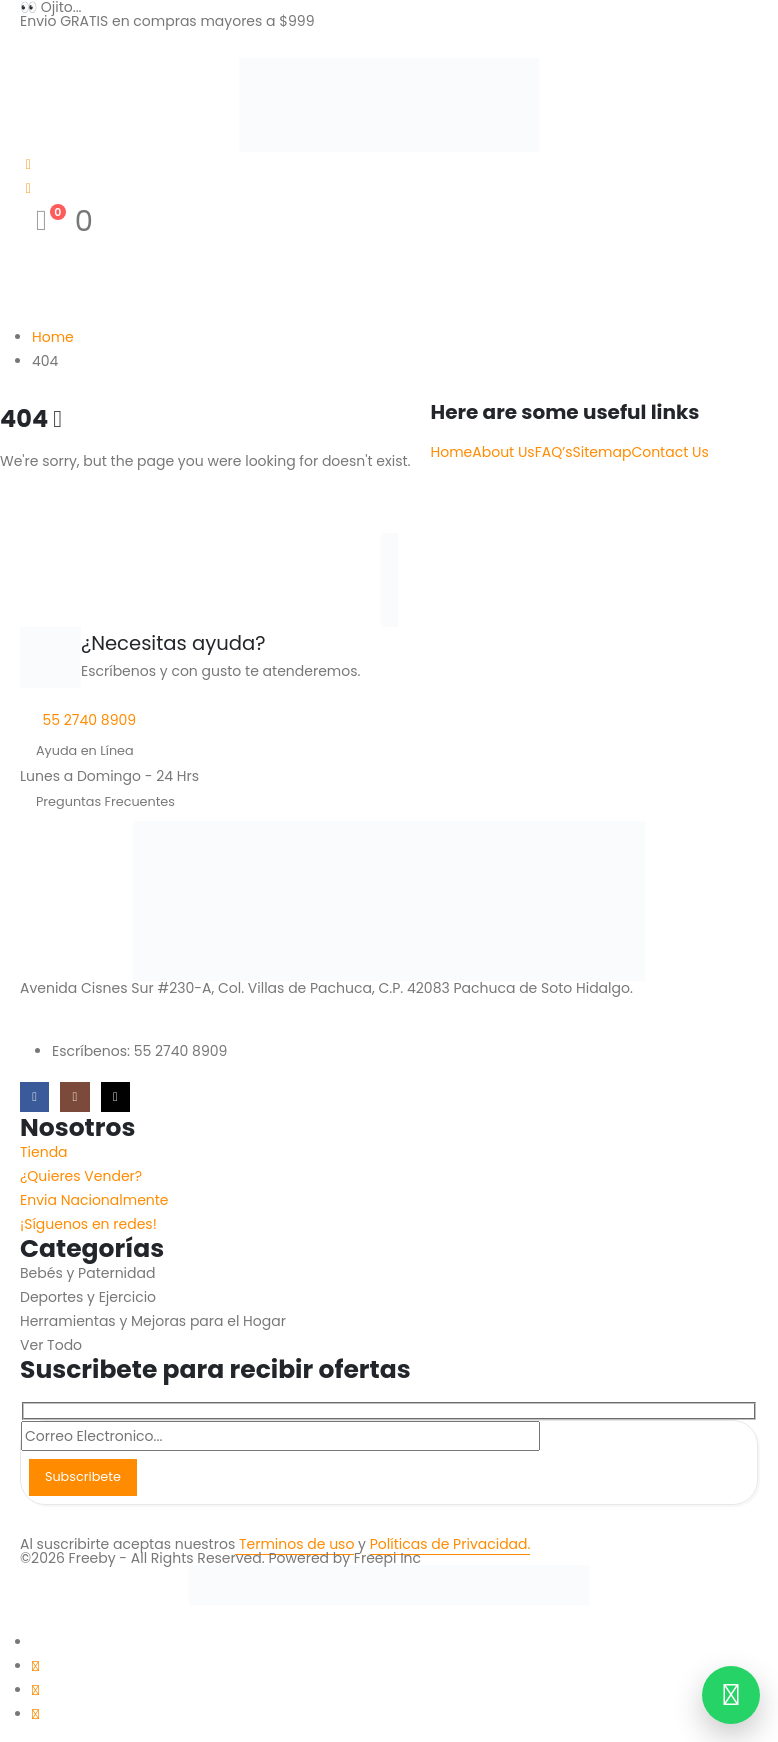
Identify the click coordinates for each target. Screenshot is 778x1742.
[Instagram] (74, 1096)
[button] (12, 1617)
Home (452, 452)
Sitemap (602, 452)
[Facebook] (34, 1096)
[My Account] (28, 164)
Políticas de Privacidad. (450, 1544)
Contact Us (669, 452)
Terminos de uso (294, 1544)
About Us (503, 452)
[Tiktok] (115, 1096)
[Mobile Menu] (33, 43)
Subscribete (83, 1476)
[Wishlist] (28, 188)
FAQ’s (554, 452)
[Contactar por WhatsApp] (731, 1695)
